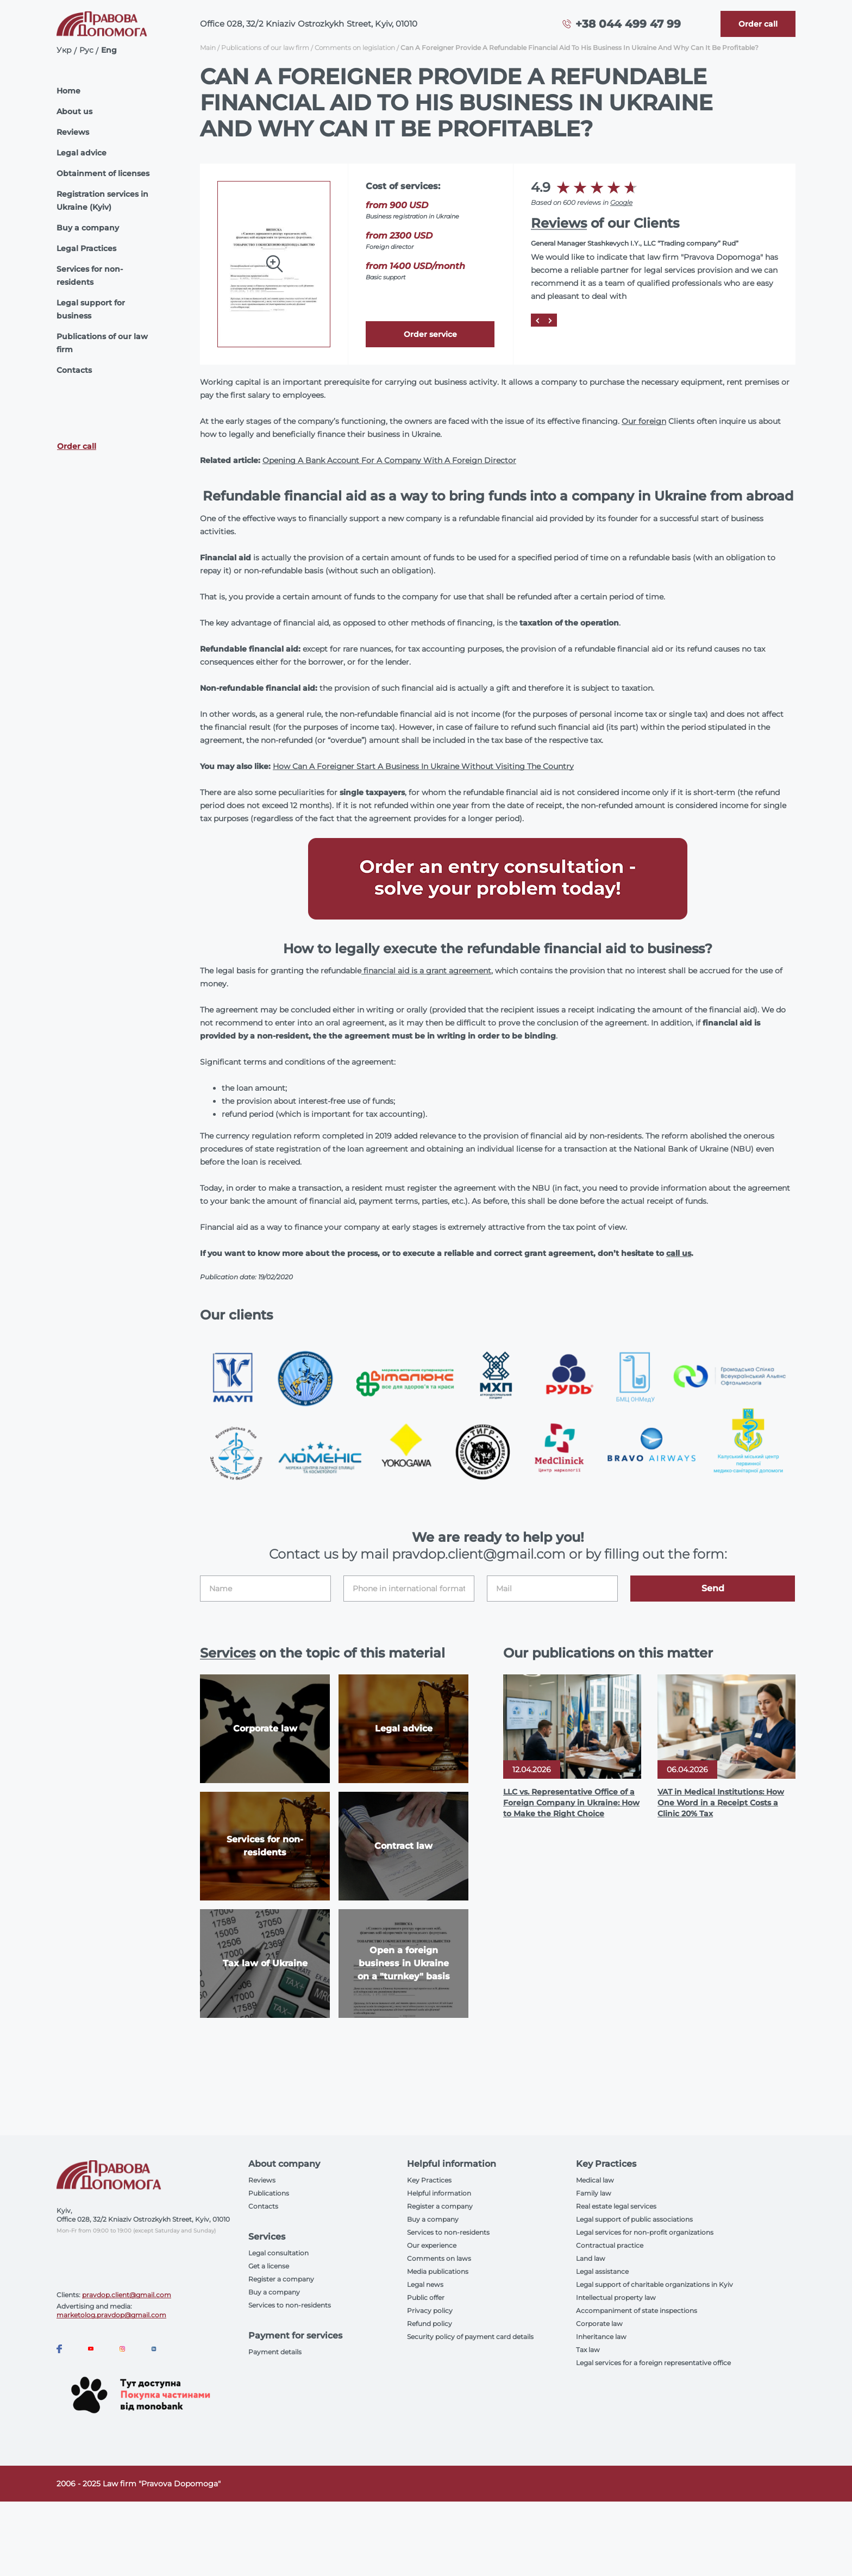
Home (68, 91)
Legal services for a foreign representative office (653, 2363)
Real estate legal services (616, 2206)
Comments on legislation (355, 47)
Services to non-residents (289, 2305)
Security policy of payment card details (470, 2337)
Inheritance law (601, 2337)
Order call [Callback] (76, 446)
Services (227, 1653)
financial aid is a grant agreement (426, 971)
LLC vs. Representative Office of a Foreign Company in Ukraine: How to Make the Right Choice (571, 1802)
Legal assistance (602, 2271)
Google (621, 202)
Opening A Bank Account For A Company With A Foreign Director (389, 460)
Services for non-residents (90, 275)
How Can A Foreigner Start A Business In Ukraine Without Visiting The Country (423, 766)
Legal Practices (86, 248)
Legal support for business (91, 309)
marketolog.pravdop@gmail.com (111, 2315)
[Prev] (537, 320)
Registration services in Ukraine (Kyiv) (102, 200)
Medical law (595, 2180)
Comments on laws (439, 2258)
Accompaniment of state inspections (636, 2310)
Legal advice (81, 153)
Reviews (73, 132)
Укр (64, 50)
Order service (430, 334)
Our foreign (644, 421)
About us (74, 111)
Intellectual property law (616, 2297)
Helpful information (439, 2193)
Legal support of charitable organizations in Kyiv (654, 2284)
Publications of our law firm (102, 343)
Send (712, 1588)
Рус (86, 50)
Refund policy (429, 2323)
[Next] (550, 320)
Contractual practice (609, 2245)
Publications (268, 2193)
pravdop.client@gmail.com (126, 2295)
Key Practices (429, 2180)
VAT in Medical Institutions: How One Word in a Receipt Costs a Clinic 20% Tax (720, 1802)
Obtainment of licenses (103, 173)
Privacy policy (430, 2310)
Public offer (425, 2297)
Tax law (588, 2350)
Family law (593, 2193)
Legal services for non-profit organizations (644, 2232)
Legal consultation (278, 2253)
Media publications (437, 2271)
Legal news (425, 2284)
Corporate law (599, 2323)
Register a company (281, 2279)
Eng (109, 50)
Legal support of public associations (634, 2219)
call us (678, 1253)
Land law (590, 2258)
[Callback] (758, 24)
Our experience (431, 2245)
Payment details (275, 2352)
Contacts (74, 370)
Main (208, 47)
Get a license (268, 2266)
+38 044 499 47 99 (628, 23)
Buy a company (88, 228)
